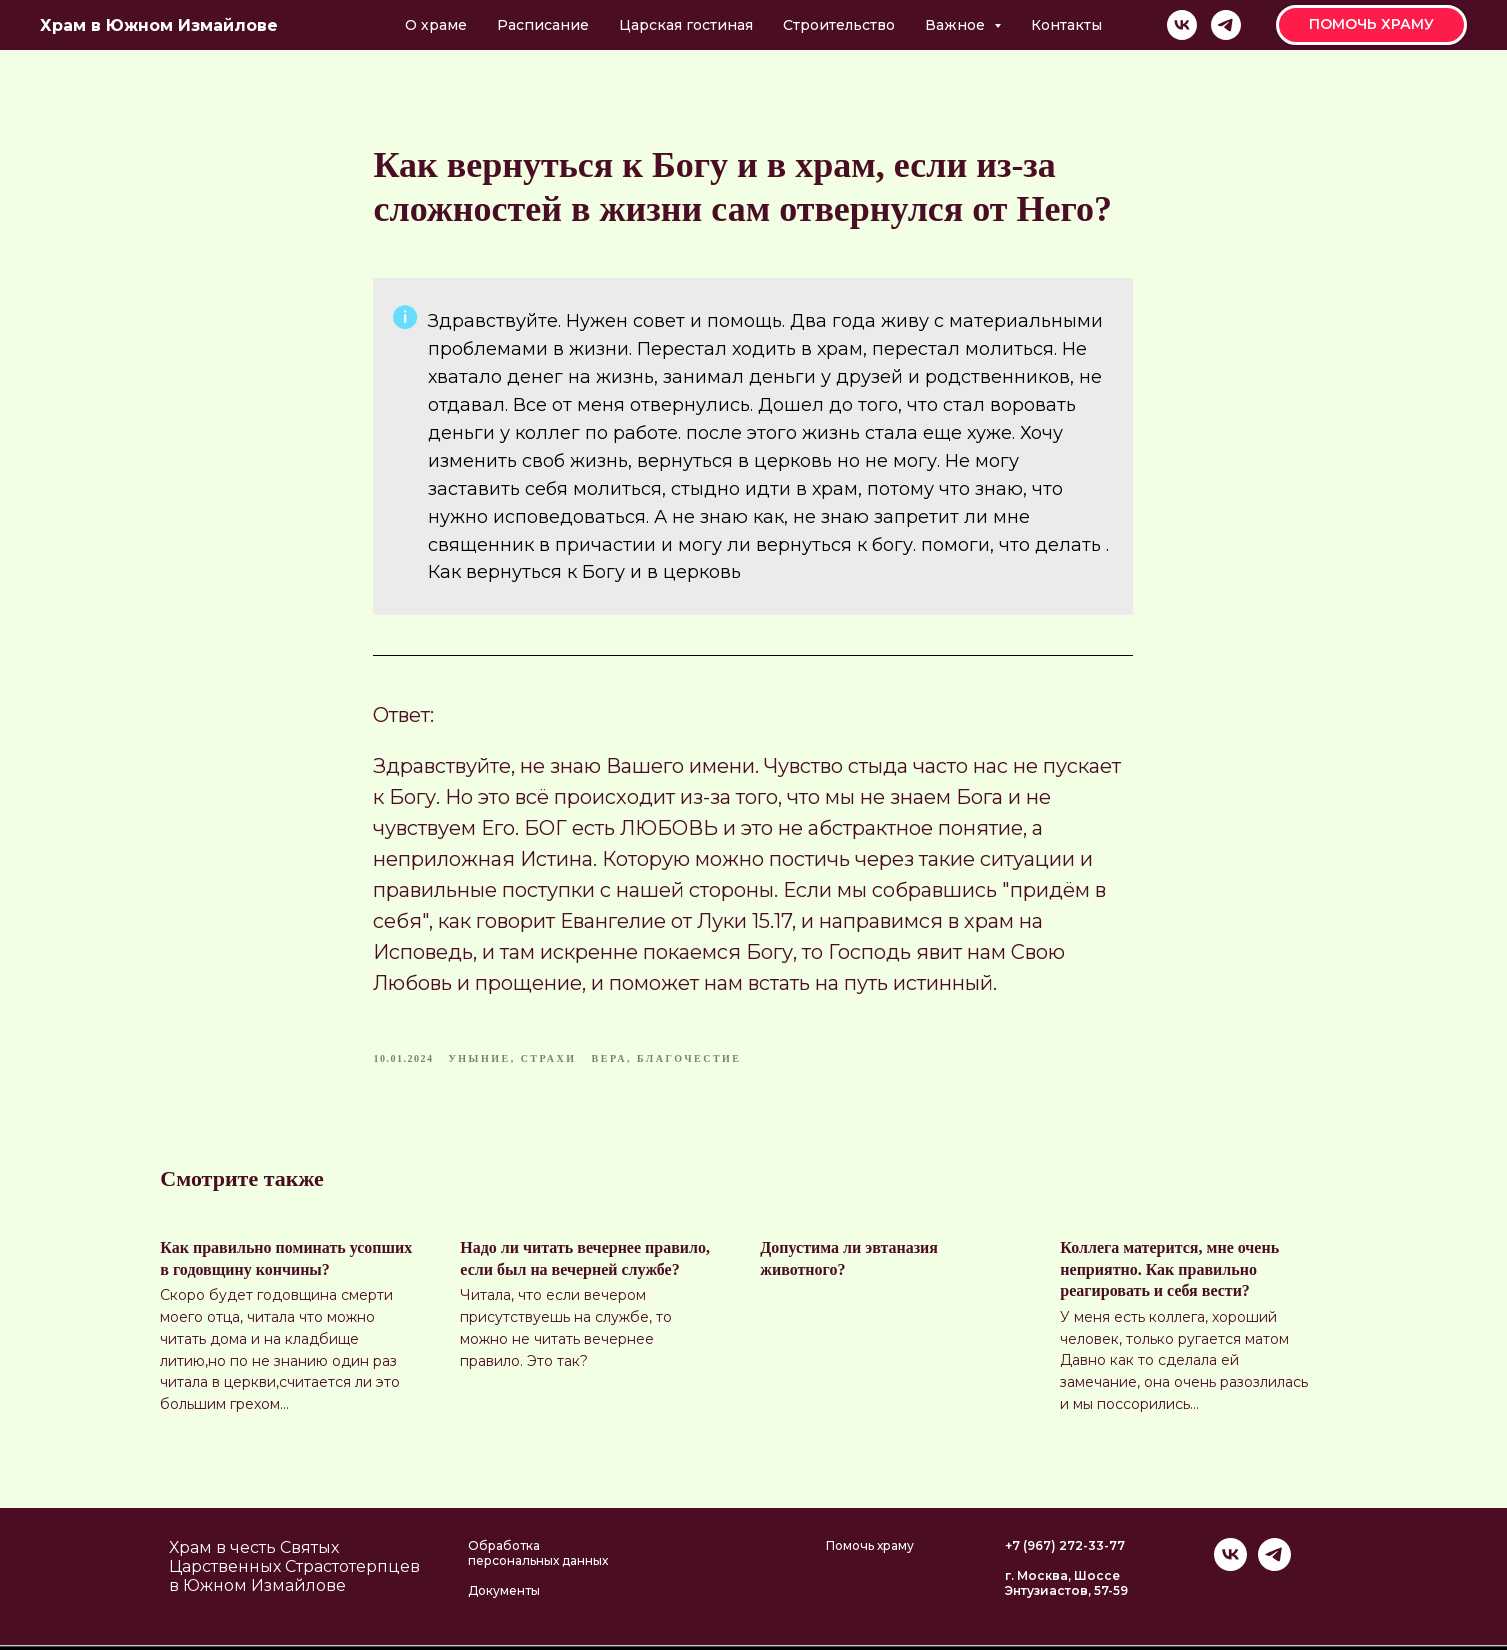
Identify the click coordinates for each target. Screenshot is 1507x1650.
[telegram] (1226, 25)
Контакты (1066, 25)
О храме (436, 25)
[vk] (1182, 25)
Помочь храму (870, 1550)
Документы (504, 1595)
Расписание (543, 25)
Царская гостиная (686, 25)
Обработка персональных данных (538, 1558)
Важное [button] (957, 25)
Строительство (839, 25)
